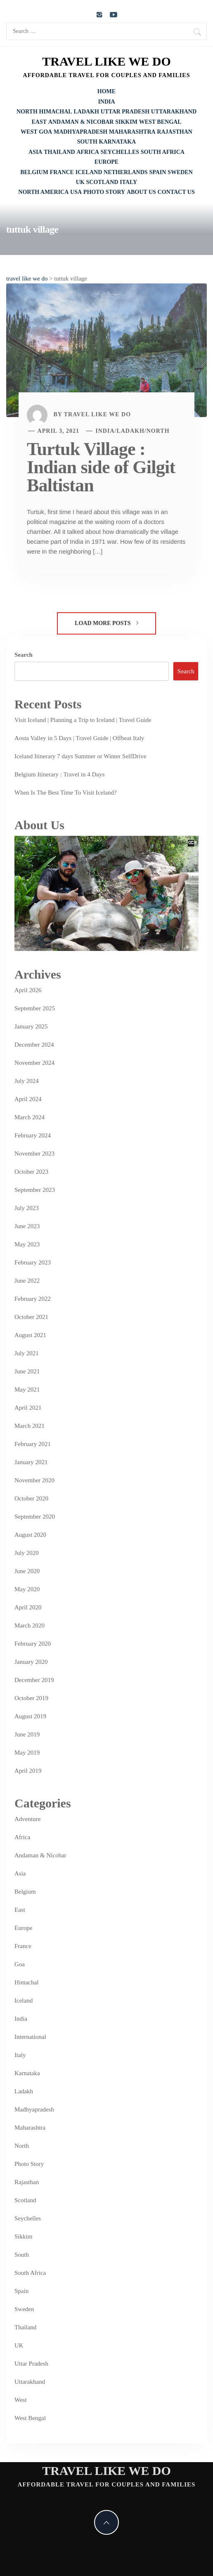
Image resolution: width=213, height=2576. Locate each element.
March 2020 (29, 1625)
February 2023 (32, 1262)
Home (106, 91)
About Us (141, 192)
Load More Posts (106, 623)
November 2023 (34, 1153)
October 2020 (31, 1498)
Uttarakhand (173, 112)
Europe (106, 162)
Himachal (55, 112)
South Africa (163, 152)
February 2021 (32, 1444)
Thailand (59, 152)
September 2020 (34, 1516)
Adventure (27, 1819)
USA (76, 192)
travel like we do (106, 61)
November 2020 (34, 1480)
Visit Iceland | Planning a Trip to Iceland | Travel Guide (82, 720)
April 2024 (27, 1099)
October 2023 (31, 1171)
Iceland (89, 172)
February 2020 (32, 1643)
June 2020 (27, 1571)
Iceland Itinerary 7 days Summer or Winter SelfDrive (80, 756)
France (62, 172)
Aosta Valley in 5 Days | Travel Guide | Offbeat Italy (79, 738)
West (29, 132)
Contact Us (176, 192)
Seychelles (120, 152)
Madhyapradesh (80, 132)
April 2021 (27, 1407)
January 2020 (30, 1661)
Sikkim (126, 122)
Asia (35, 152)
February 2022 (32, 1298)
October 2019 (31, 1698)
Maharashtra (132, 132)
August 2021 (30, 1335)
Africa (87, 152)
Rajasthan (174, 132)
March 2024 (29, 1117)
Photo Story (104, 192)
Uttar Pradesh (125, 112)
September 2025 (34, 1008)
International (30, 2036)
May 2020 (27, 1589)
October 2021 (31, 1317)
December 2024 (34, 1044)
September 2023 (34, 1190)
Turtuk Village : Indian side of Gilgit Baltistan (101, 467)
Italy (128, 182)
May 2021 (27, 1389)
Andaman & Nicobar (81, 122)
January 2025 (30, 1026)
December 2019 (34, 1680)
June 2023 (27, 1226)
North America (43, 192)
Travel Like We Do (97, 414)
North (27, 112)
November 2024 (34, 1062)
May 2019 (27, 1752)
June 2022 (27, 1280)
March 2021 (29, 1425)
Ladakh (86, 112)
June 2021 (27, 1371)
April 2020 (27, 1607)
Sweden (180, 172)
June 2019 (27, 1734)
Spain (157, 172)
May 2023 (27, 1244)
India (106, 102)
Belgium (34, 172)
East (39, 122)
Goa (45, 132)
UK (80, 182)
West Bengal (160, 122)
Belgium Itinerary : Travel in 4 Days (59, 774)
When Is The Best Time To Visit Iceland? (65, 792)
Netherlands (126, 172)
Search (23, 654)
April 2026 (27, 990)
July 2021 (26, 1353)
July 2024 (26, 1081)
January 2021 (30, 1462)
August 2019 (30, 1716)
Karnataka (117, 142)
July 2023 (26, 1208)
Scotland (102, 182)
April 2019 (27, 1770)
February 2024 (32, 1135)
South (87, 142)
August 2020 (30, 1534)
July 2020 (26, 1553)
